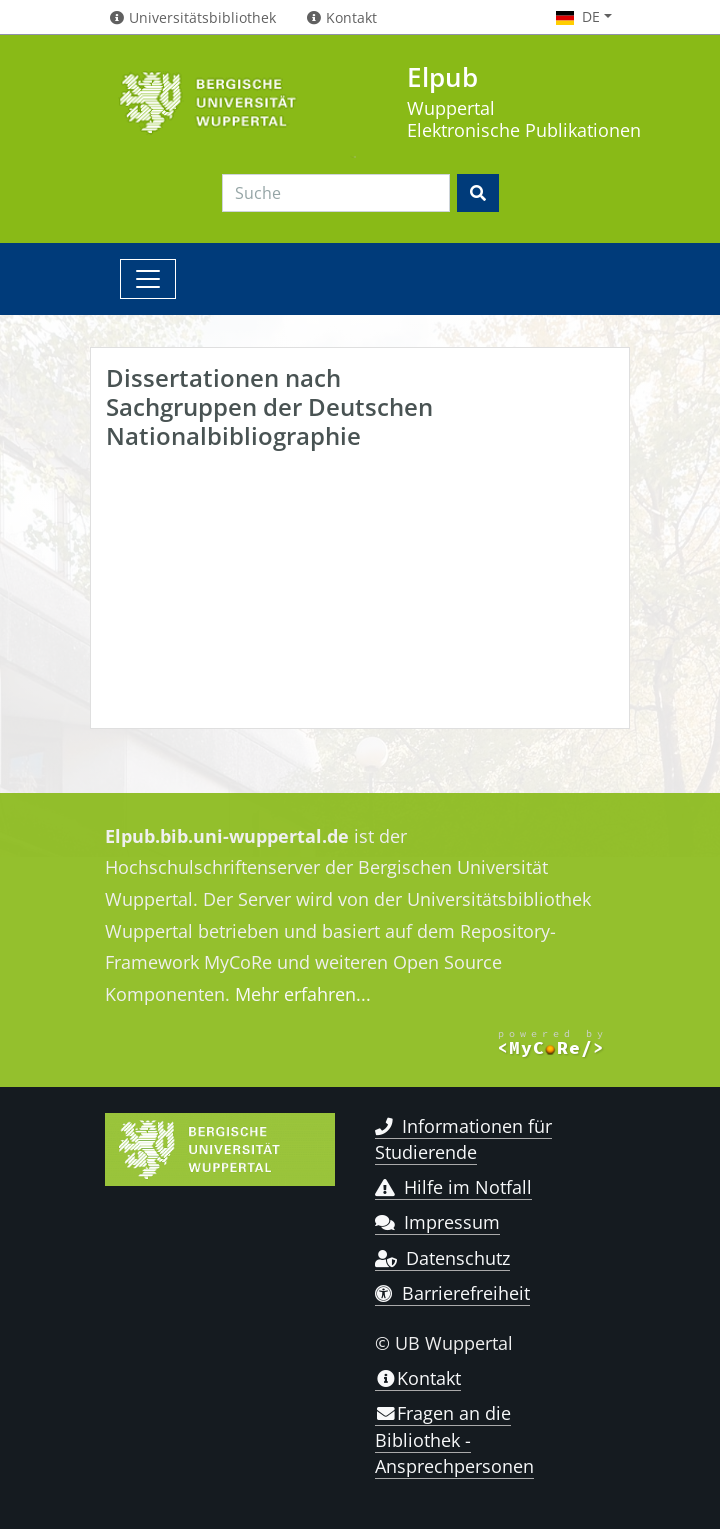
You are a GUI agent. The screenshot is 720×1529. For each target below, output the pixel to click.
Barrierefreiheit (452, 1293)
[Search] (336, 193)
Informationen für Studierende (463, 1139)
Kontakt (418, 1378)
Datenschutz (442, 1258)
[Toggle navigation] (148, 279)
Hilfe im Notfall (453, 1187)
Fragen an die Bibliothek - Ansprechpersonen (454, 1439)
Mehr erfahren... (303, 994)
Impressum (437, 1222)
